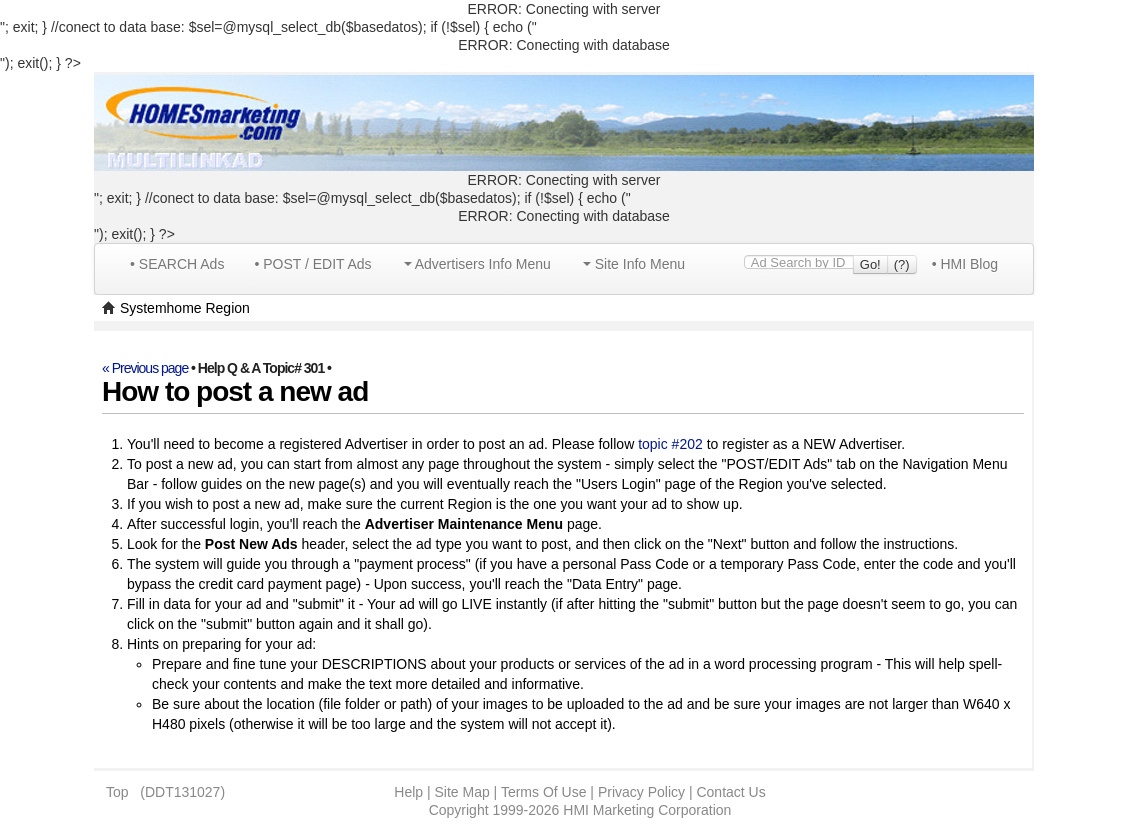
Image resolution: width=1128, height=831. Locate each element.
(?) (902, 264)
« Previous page (145, 368)
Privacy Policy (641, 792)
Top (117, 792)
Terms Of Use (544, 792)
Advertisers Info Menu (477, 264)
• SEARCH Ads (177, 264)
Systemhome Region (185, 308)
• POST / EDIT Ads (312, 264)
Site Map (461, 792)
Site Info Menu (634, 264)
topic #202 (670, 444)
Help (408, 792)
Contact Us (730, 792)
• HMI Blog (965, 264)
